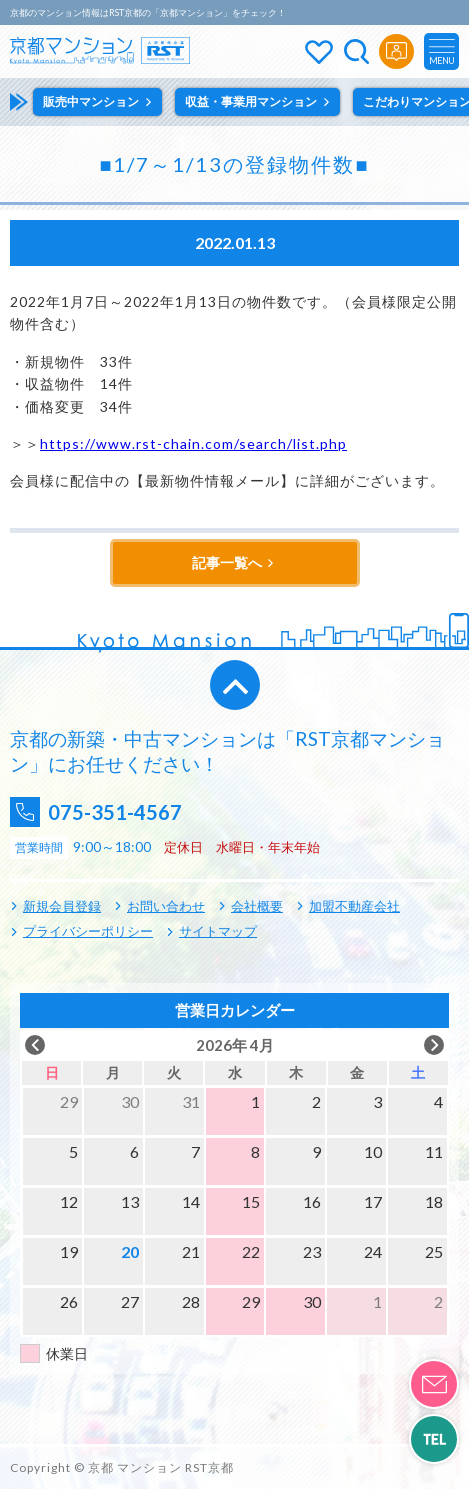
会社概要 (257, 906)
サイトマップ (218, 931)
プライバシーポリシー (88, 931)
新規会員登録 (62, 906)
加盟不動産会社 (354, 906)
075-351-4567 (115, 812)
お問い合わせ (166, 906)
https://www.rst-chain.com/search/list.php (193, 443)
